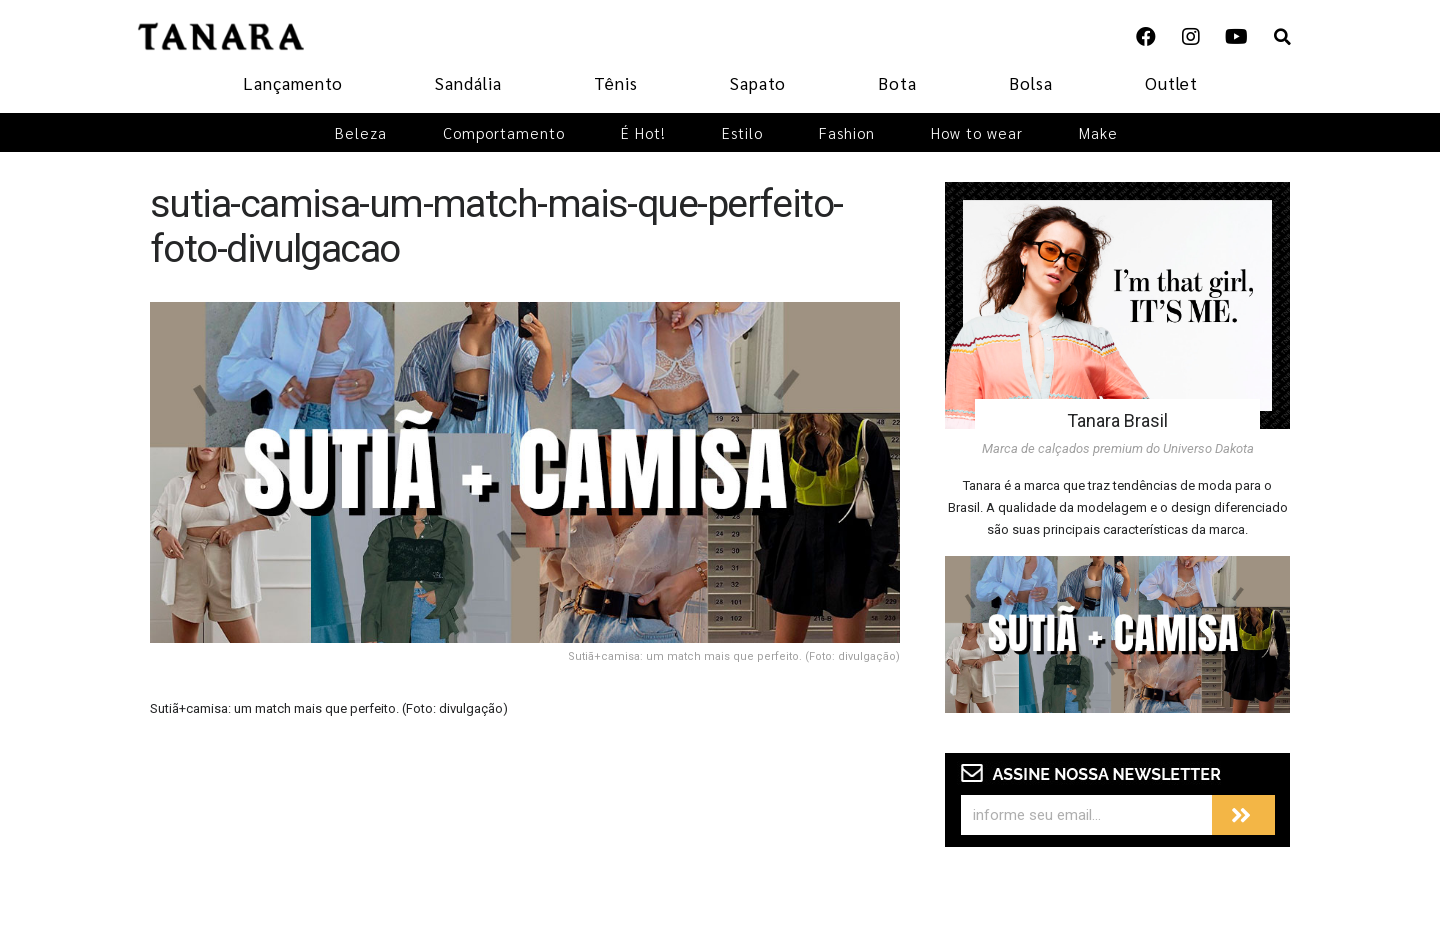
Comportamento (504, 132)
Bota (897, 83)
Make (1098, 132)
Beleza (361, 132)
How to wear (977, 132)
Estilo (742, 132)
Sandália (468, 83)
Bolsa (1031, 83)
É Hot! (643, 132)
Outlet (1171, 83)
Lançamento (293, 83)
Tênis (616, 83)
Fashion (847, 132)
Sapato (758, 83)
